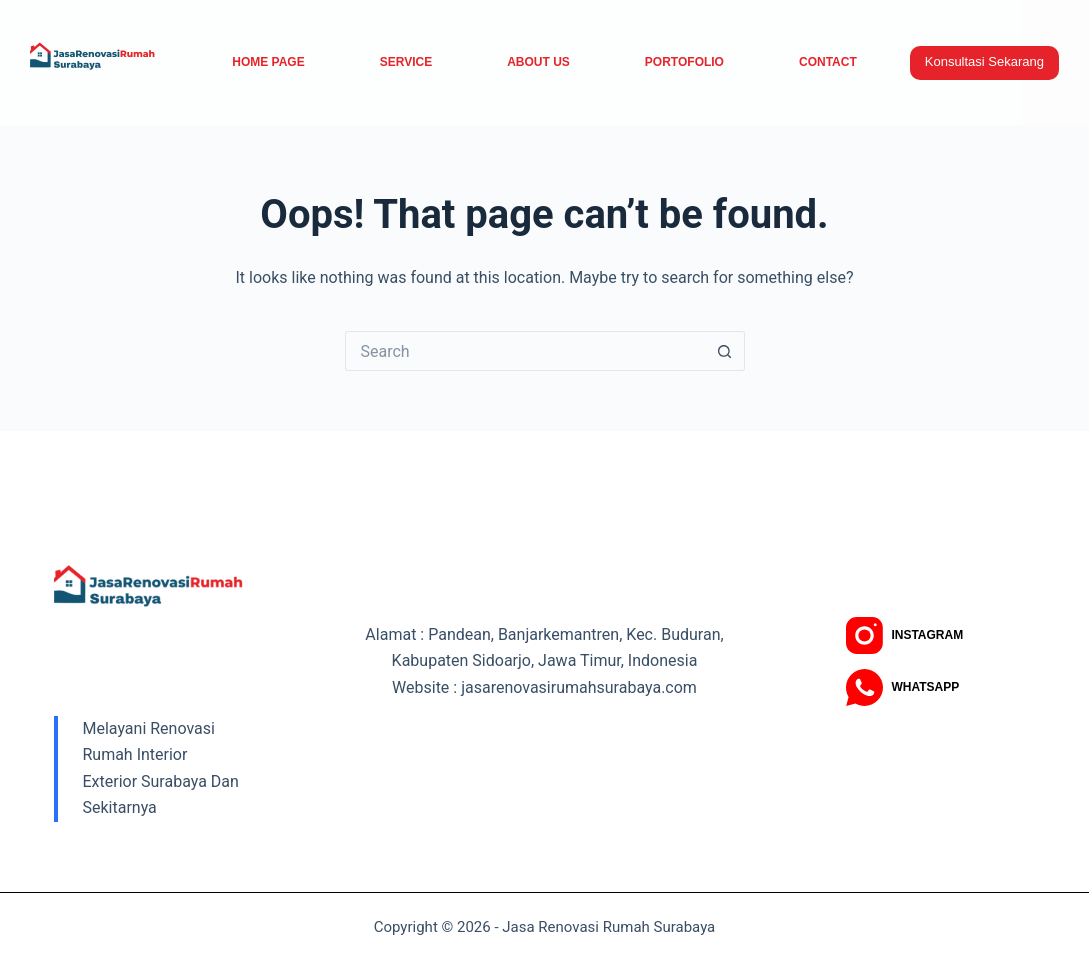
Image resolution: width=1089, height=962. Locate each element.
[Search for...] (525, 351)
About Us (538, 62)
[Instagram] (904, 635)
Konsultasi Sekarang (984, 61)
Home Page (268, 62)
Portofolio (684, 62)
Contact (828, 62)
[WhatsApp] (902, 687)
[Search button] (725, 351)
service (406, 62)
